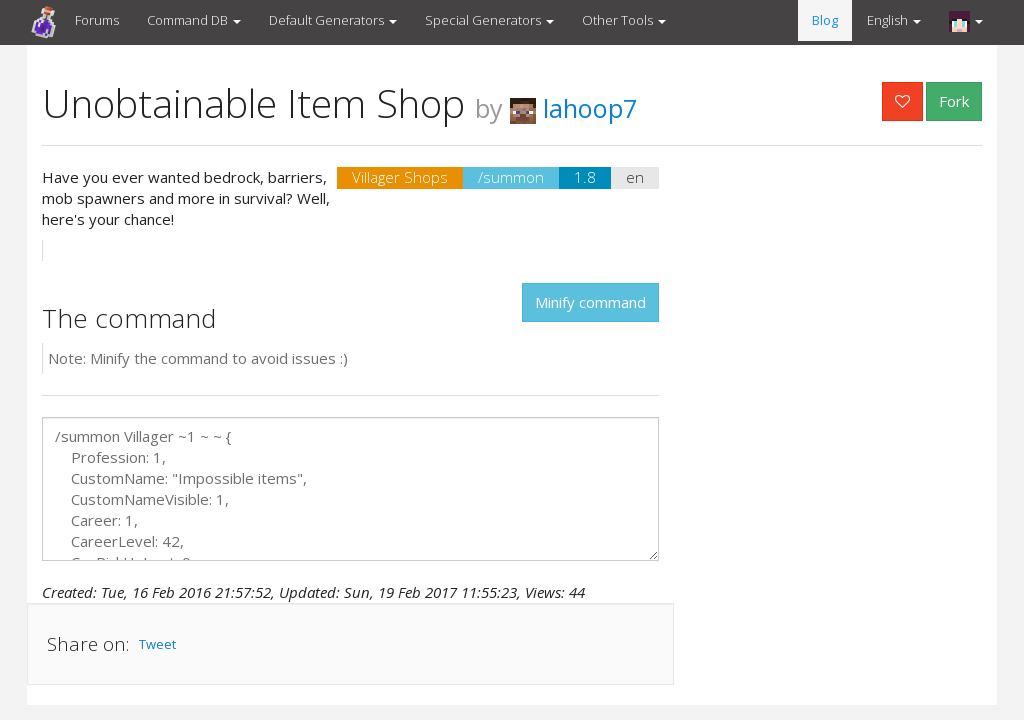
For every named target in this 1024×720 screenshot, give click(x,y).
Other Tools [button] (624, 20)
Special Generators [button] (489, 20)
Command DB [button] (194, 20)
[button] (966, 21)
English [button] (894, 20)
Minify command (590, 302)
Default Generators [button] (333, 20)
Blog (825, 20)
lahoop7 (573, 108)
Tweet (157, 644)
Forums (97, 20)
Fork (954, 101)
